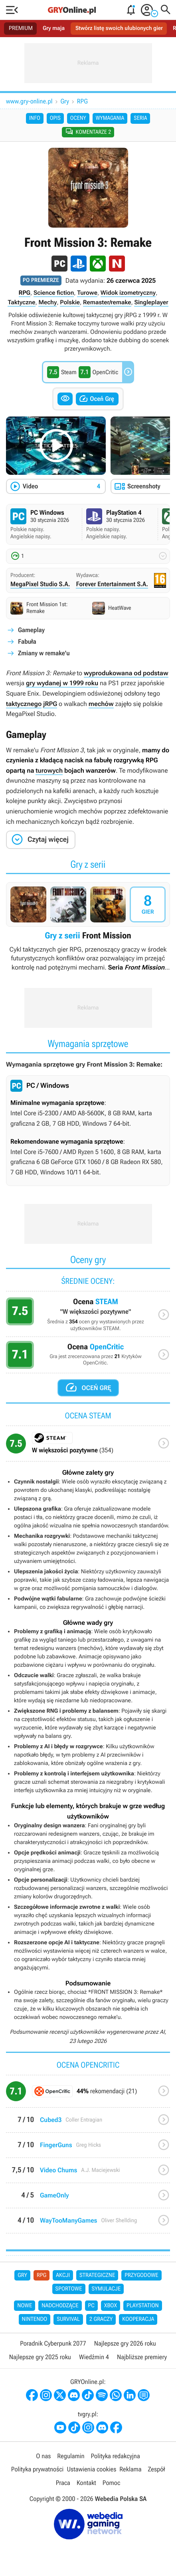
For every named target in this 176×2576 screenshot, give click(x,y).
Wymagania (110, 118)
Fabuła (27, 641)
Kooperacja (138, 2319)
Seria (140, 118)
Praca (63, 2483)
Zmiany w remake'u (44, 653)
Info (34, 118)
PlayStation (143, 2305)
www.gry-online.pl (29, 101)
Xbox (110, 2305)
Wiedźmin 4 (94, 2357)
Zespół (156, 2469)
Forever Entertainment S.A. (112, 584)
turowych (49, 770)
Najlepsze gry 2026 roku (125, 2343)
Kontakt (86, 2483)
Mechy (47, 302)
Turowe (87, 292)
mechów (101, 704)
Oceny (78, 118)
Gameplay (31, 630)
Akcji (63, 2275)
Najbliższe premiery (142, 2357)
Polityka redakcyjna (115, 2456)
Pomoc (111, 2483)
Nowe (24, 2305)
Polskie (70, 302)
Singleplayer (151, 302)
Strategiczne (97, 2275)
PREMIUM (21, 28)
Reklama (130, 2469)
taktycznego (24, 704)
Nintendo (34, 2319)
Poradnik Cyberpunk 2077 (53, 2343)
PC (91, 2305)
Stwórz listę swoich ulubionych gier (119, 28)
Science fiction (54, 292)
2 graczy (101, 2319)
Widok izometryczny (128, 292)
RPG (82, 101)
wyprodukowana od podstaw (126, 673)
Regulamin (70, 2456)
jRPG (50, 704)
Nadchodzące (60, 2305)
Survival (68, 2319)
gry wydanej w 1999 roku (62, 683)
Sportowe (68, 2289)
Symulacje (106, 2289)
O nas (43, 2456)
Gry (65, 101)
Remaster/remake (107, 302)
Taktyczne (21, 302)
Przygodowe (141, 2275)
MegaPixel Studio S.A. (40, 584)
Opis (55, 118)
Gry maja (54, 28)
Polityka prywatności (37, 2469)
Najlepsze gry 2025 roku (40, 2357)
